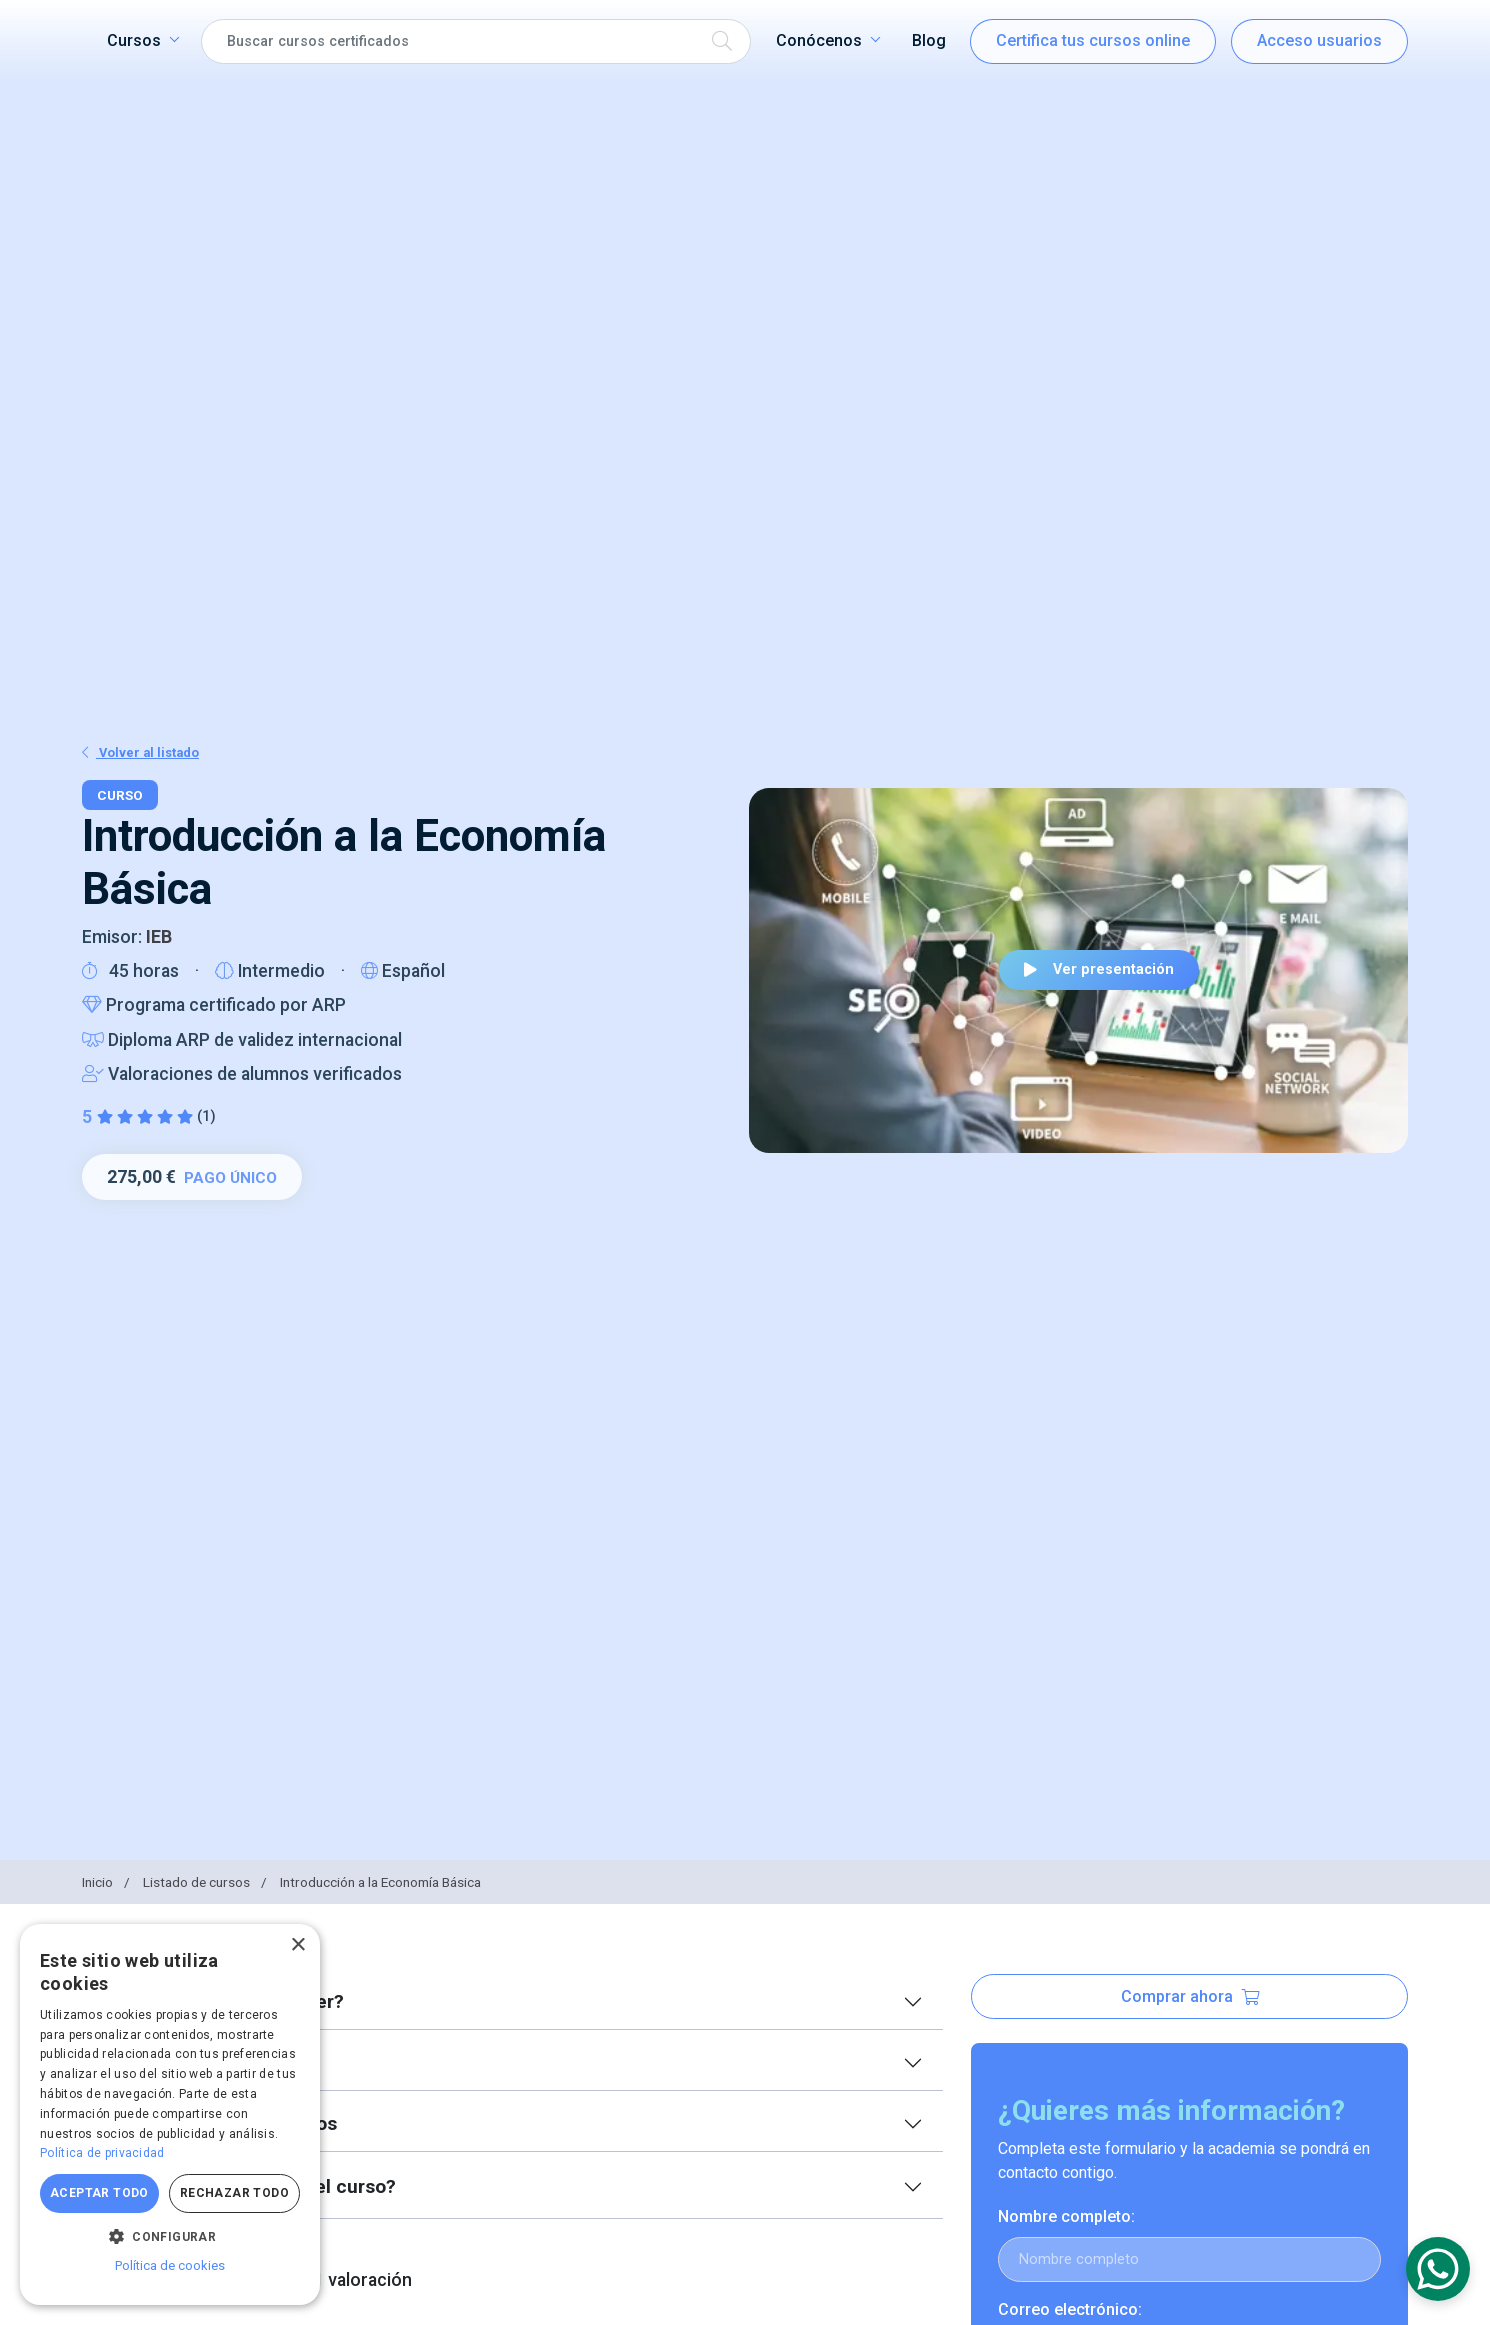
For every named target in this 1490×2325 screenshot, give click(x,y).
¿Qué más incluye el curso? (249, 2186)
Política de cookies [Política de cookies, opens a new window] (170, 2265)
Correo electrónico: (1070, 2309)
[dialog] (170, 2114)
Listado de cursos (206, 1882)
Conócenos (818, 40)
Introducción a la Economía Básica (380, 1882)
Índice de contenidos (219, 2123)
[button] (170, 2236)
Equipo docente (196, 2062)
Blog (928, 40)
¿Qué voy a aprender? (223, 2001)
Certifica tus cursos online (1093, 40)
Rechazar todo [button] (234, 2193)
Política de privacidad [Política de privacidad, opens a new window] (102, 2153)
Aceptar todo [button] (99, 2193)
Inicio (107, 1882)
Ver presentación (1099, 969)
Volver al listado (140, 752)
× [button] (297, 1945)
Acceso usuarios (1319, 40)
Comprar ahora (1190, 1996)
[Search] (475, 41)
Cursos (134, 40)
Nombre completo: (1066, 2216)
